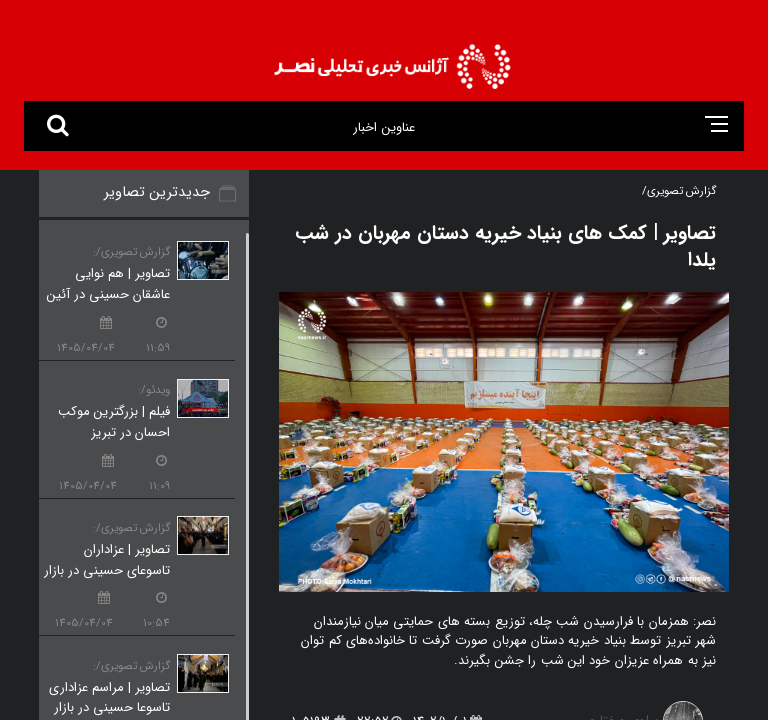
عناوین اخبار (383, 127)
